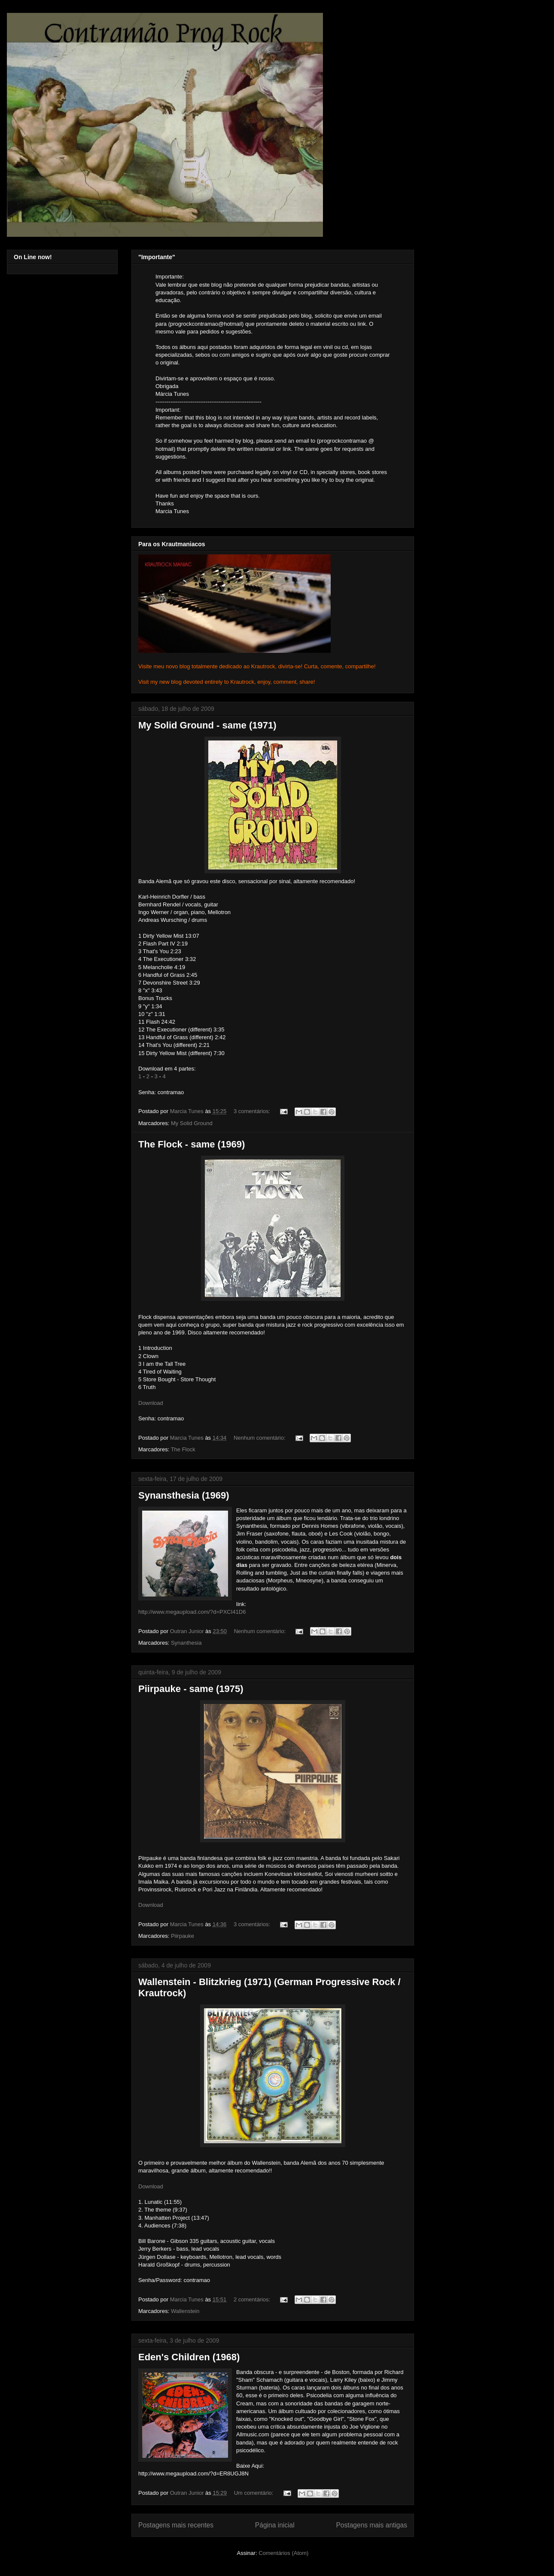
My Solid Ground (192, 1123)
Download (150, 1403)
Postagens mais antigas (371, 2525)
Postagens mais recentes (175, 2525)
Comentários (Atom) (283, 2553)
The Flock (183, 1449)
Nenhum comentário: (260, 1438)
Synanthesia (186, 1643)
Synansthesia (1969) (183, 1495)
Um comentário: (254, 2493)
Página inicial (275, 2525)
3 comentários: (253, 1111)
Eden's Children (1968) (189, 2357)
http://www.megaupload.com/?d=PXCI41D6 (192, 1612)
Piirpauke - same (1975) (191, 1688)
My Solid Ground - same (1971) (207, 725)
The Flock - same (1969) (191, 1144)
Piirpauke (182, 1936)
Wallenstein (185, 2311)
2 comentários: (253, 2299)
